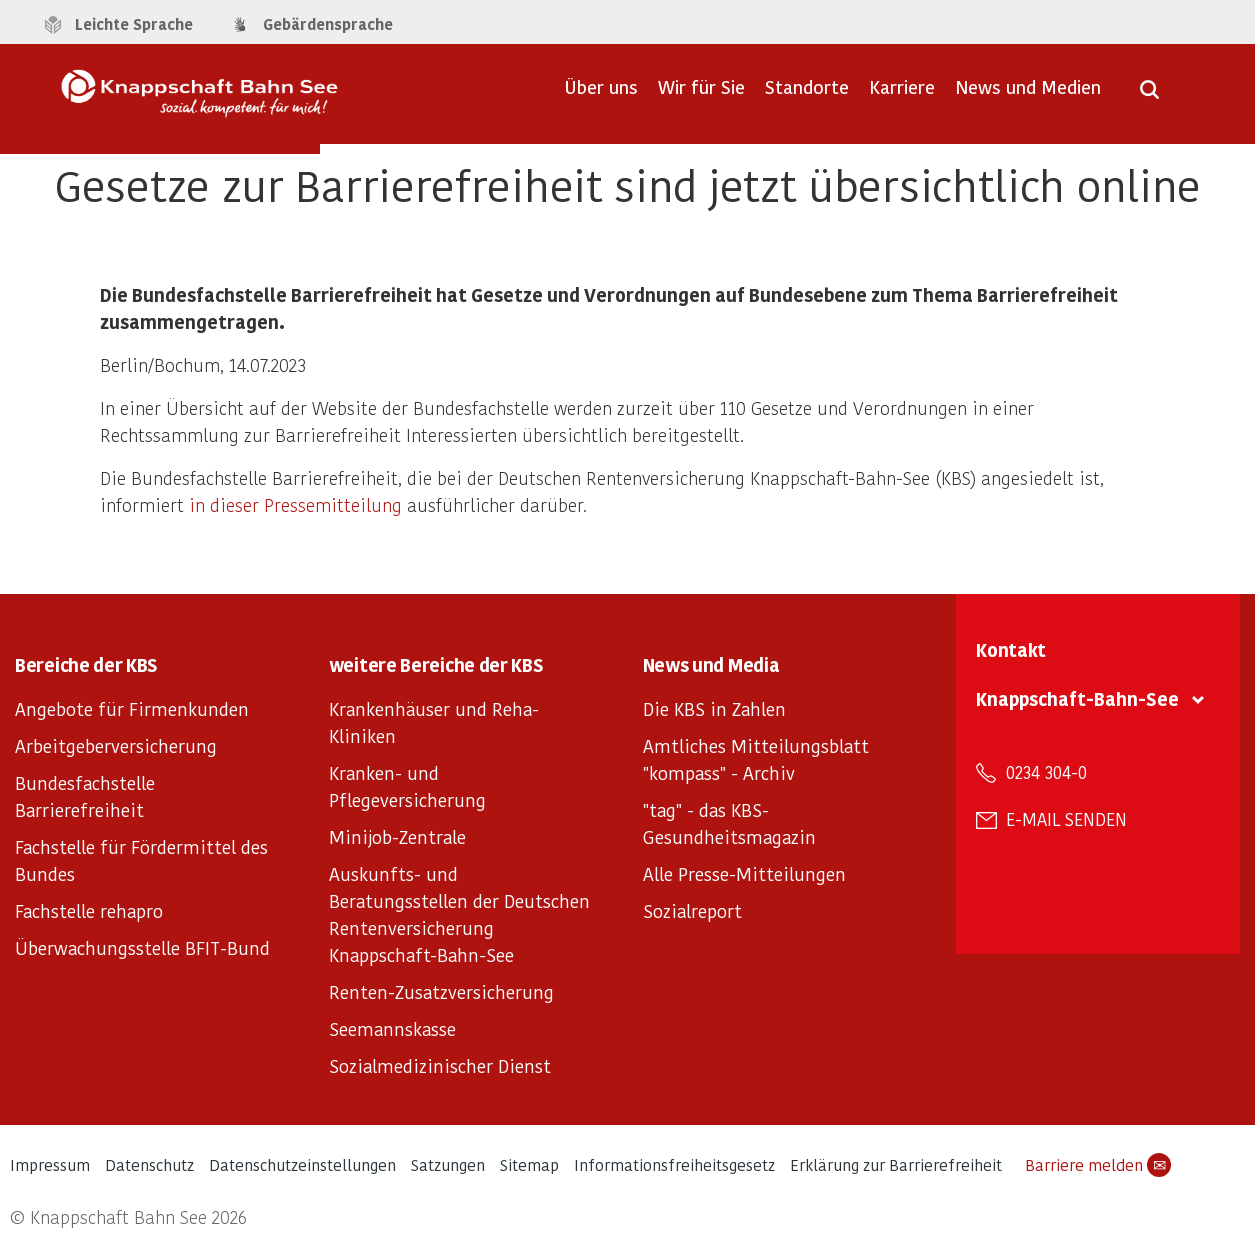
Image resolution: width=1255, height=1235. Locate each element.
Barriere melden (1098, 1165)
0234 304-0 (1046, 772)
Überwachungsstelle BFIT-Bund (142, 947)
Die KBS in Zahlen (714, 708)
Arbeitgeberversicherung (116, 745)
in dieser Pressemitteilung (295, 504)
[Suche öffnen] (1149, 96)
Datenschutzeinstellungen (302, 1164)
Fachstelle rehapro (89, 910)
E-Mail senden (1066, 819)
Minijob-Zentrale (397, 836)
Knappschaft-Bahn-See (1077, 698)
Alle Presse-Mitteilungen (744, 873)
